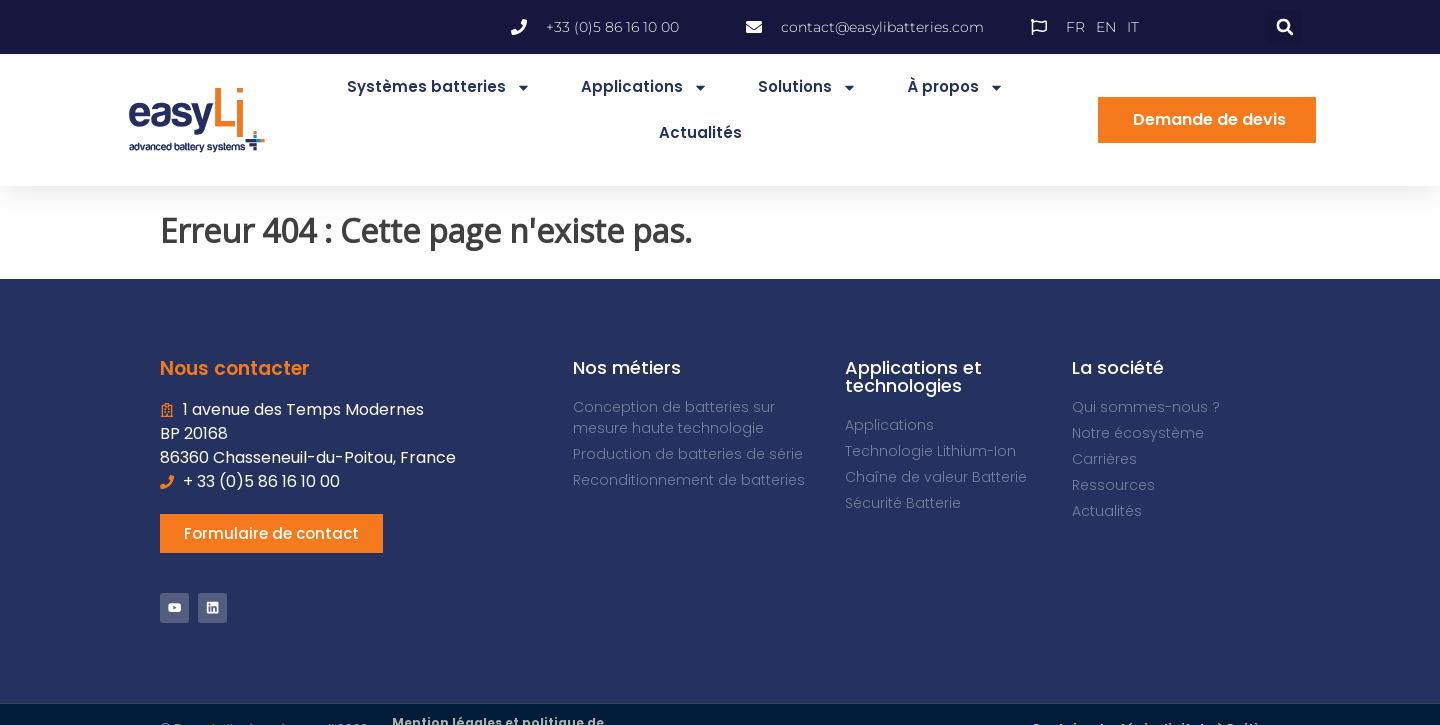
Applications (644, 87)
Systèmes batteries (439, 87)
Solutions (807, 87)
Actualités (700, 132)
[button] (1285, 27)
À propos (955, 87)
